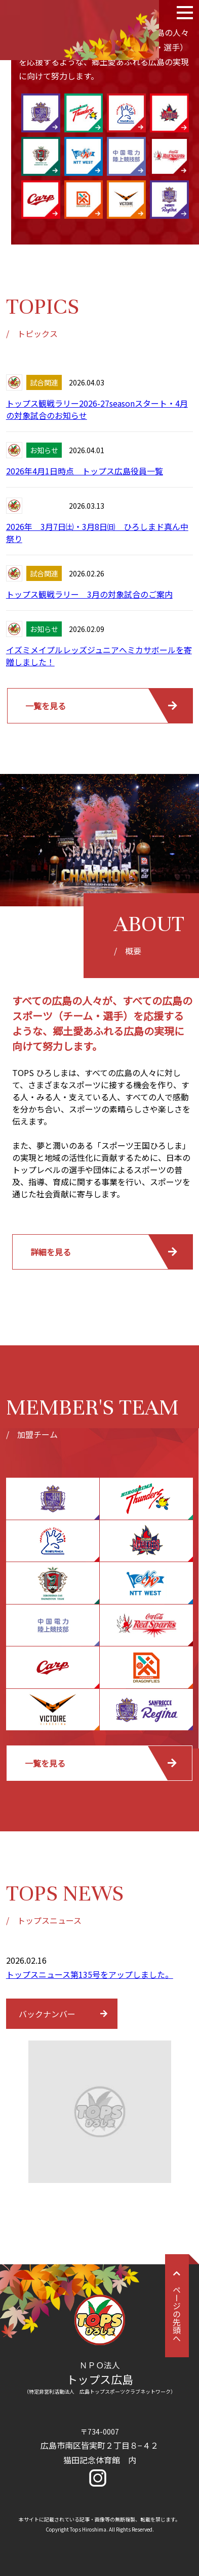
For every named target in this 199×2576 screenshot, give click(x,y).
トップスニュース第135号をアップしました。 (89, 1974)
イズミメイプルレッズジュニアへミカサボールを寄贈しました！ (99, 656)
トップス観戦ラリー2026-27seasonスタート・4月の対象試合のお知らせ (97, 409)
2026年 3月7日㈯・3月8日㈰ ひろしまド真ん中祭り (97, 532)
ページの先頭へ (177, 2305)
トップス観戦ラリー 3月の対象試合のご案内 (89, 594)
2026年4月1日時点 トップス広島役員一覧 (84, 471)
